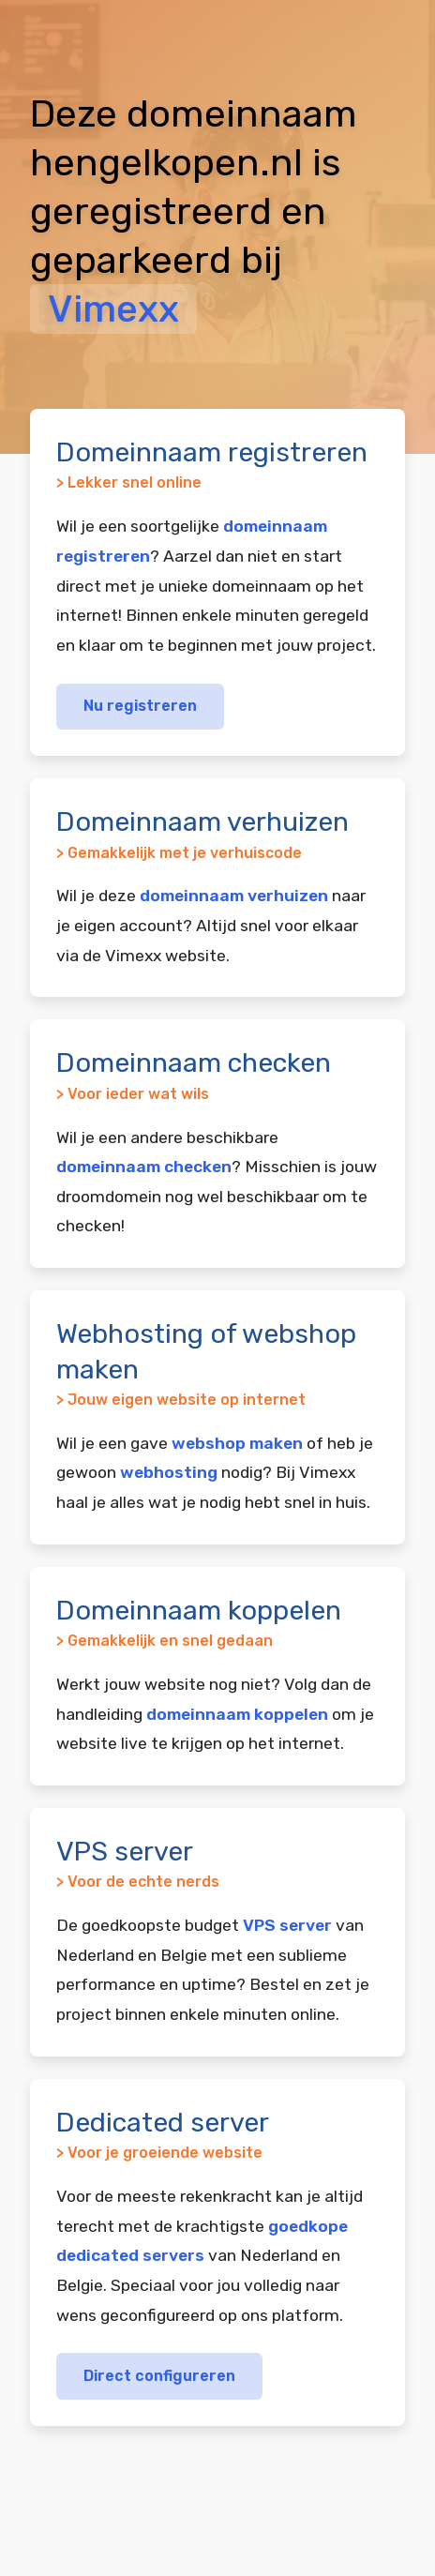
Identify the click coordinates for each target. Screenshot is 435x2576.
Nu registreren (140, 706)
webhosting (169, 1472)
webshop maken (237, 1443)
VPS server (287, 1925)
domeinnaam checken (144, 1166)
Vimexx (113, 309)
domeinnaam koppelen (237, 1714)
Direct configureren (159, 2376)
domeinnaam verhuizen (234, 895)
